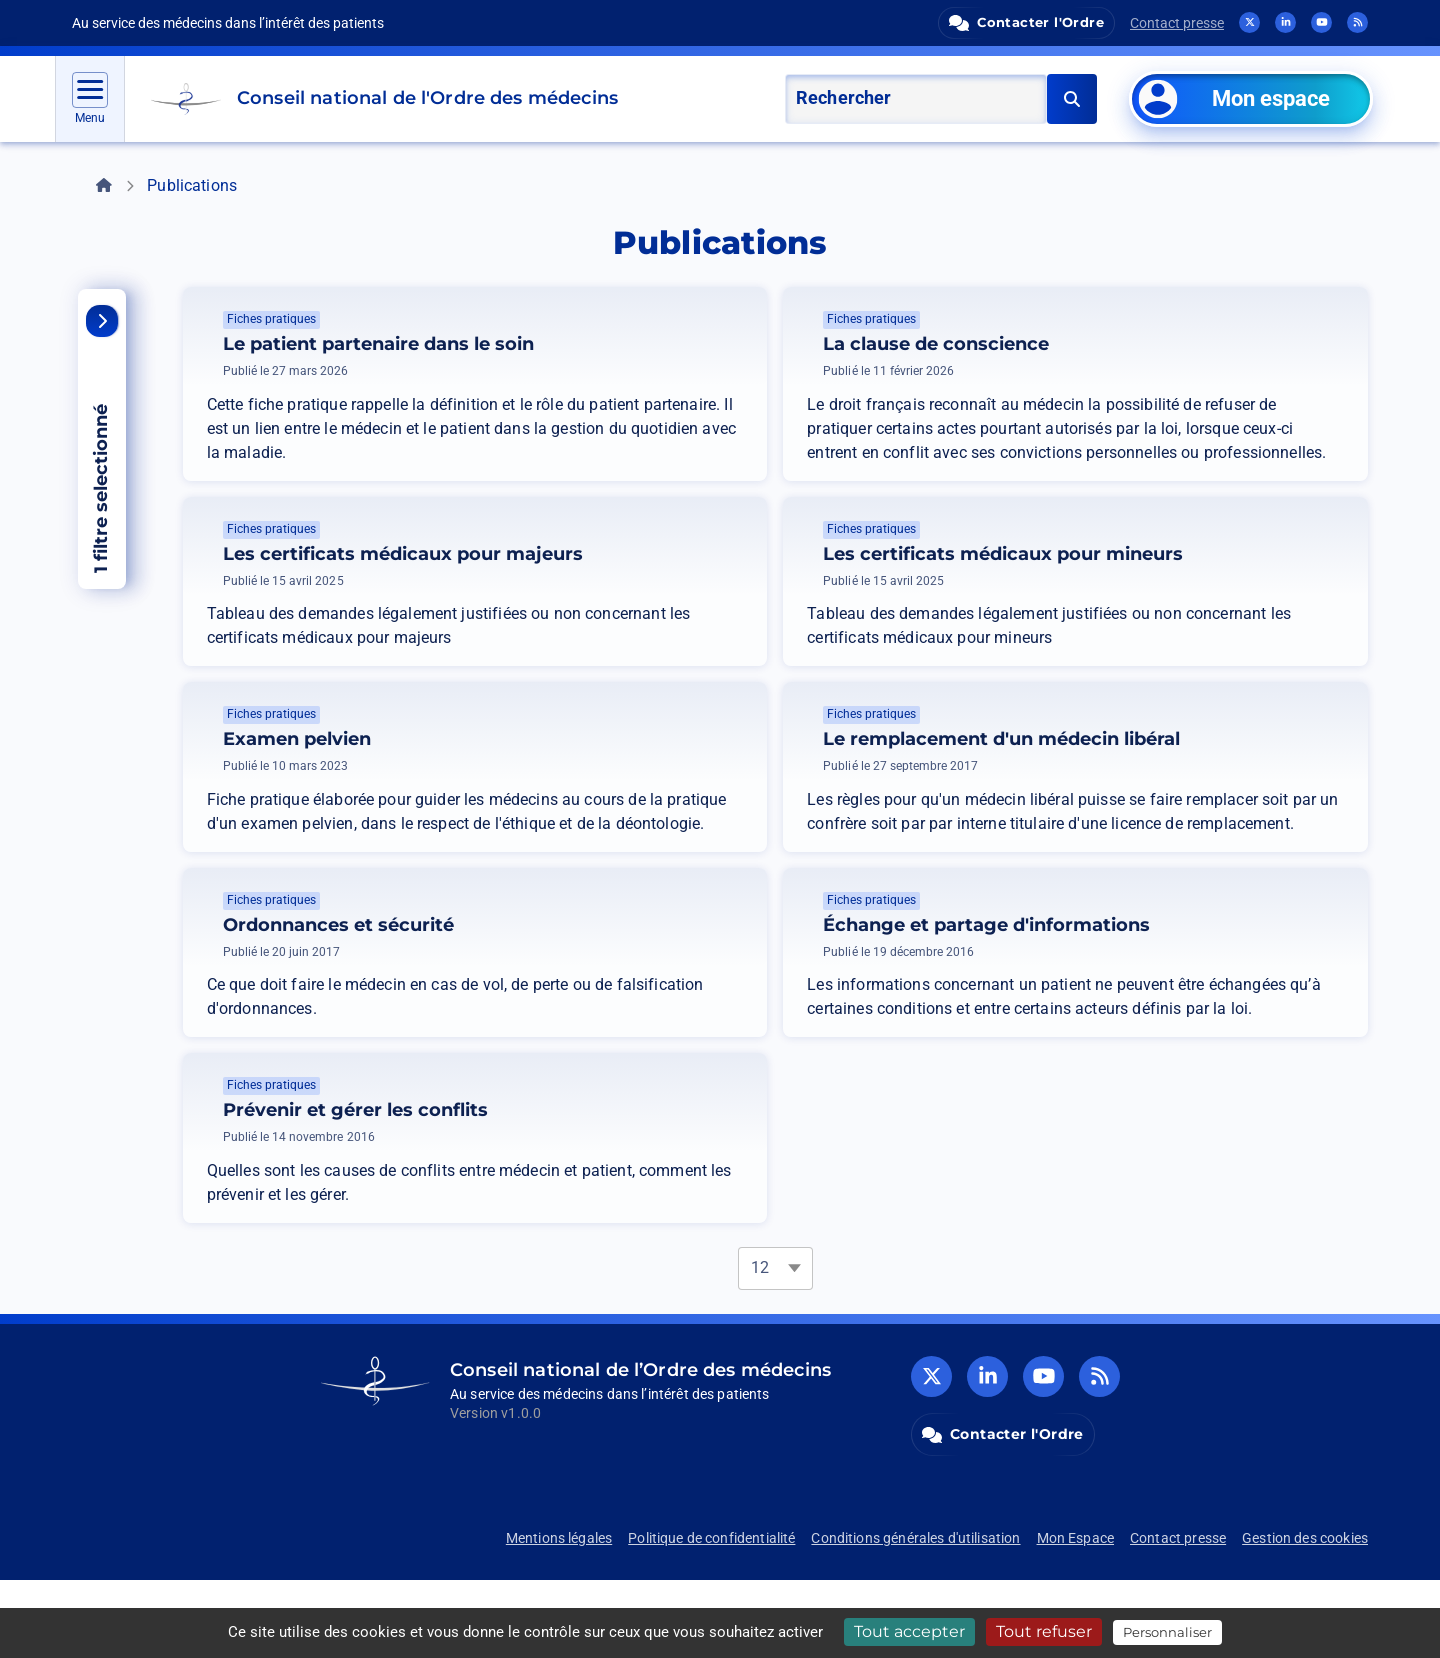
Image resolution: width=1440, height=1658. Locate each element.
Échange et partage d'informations (1141, 964)
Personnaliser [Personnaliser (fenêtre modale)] (1167, 1632)
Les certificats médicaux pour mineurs (1158, 554)
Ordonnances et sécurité (493, 964)
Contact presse (1177, 23)
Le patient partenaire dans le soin (378, 344)
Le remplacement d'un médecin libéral (1156, 759)
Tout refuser (1044, 1631)
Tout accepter (909, 1631)
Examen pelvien (452, 759)
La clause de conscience (936, 344)
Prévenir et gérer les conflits (510, 1169)
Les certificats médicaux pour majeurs (558, 554)
